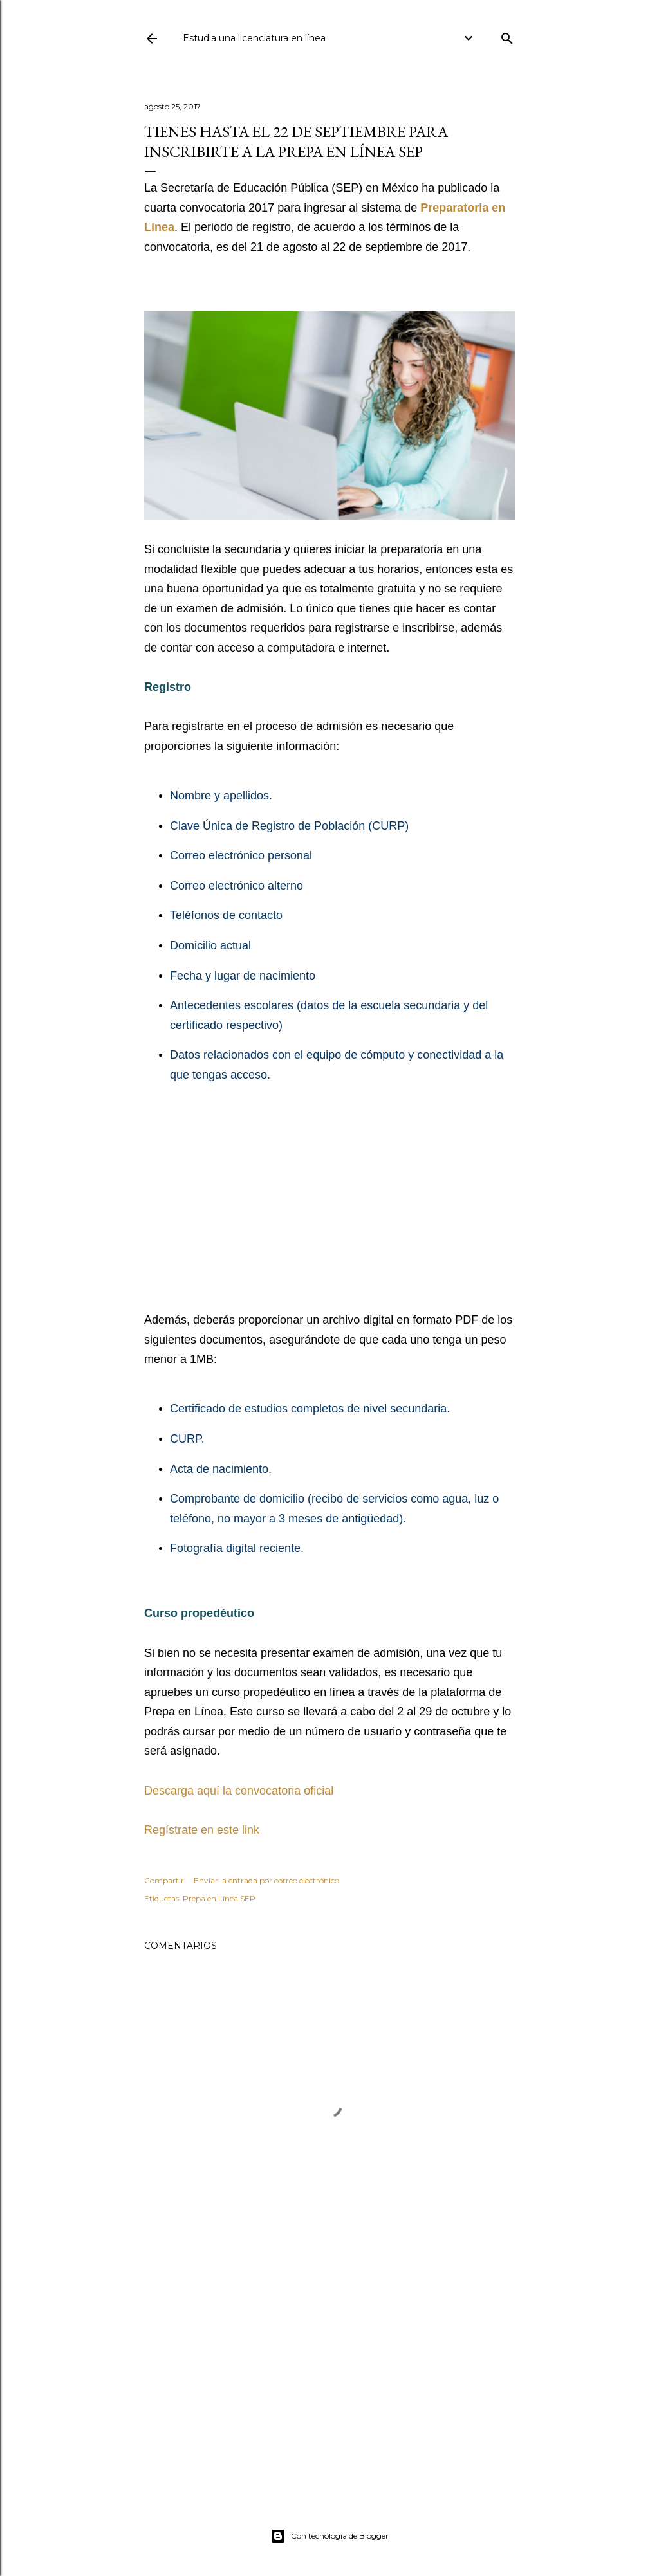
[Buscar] (507, 35)
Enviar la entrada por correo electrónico (266, 1880)
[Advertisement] (329, 1200)
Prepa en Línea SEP (219, 1898)
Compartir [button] (164, 1880)
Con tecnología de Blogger (329, 2536)
